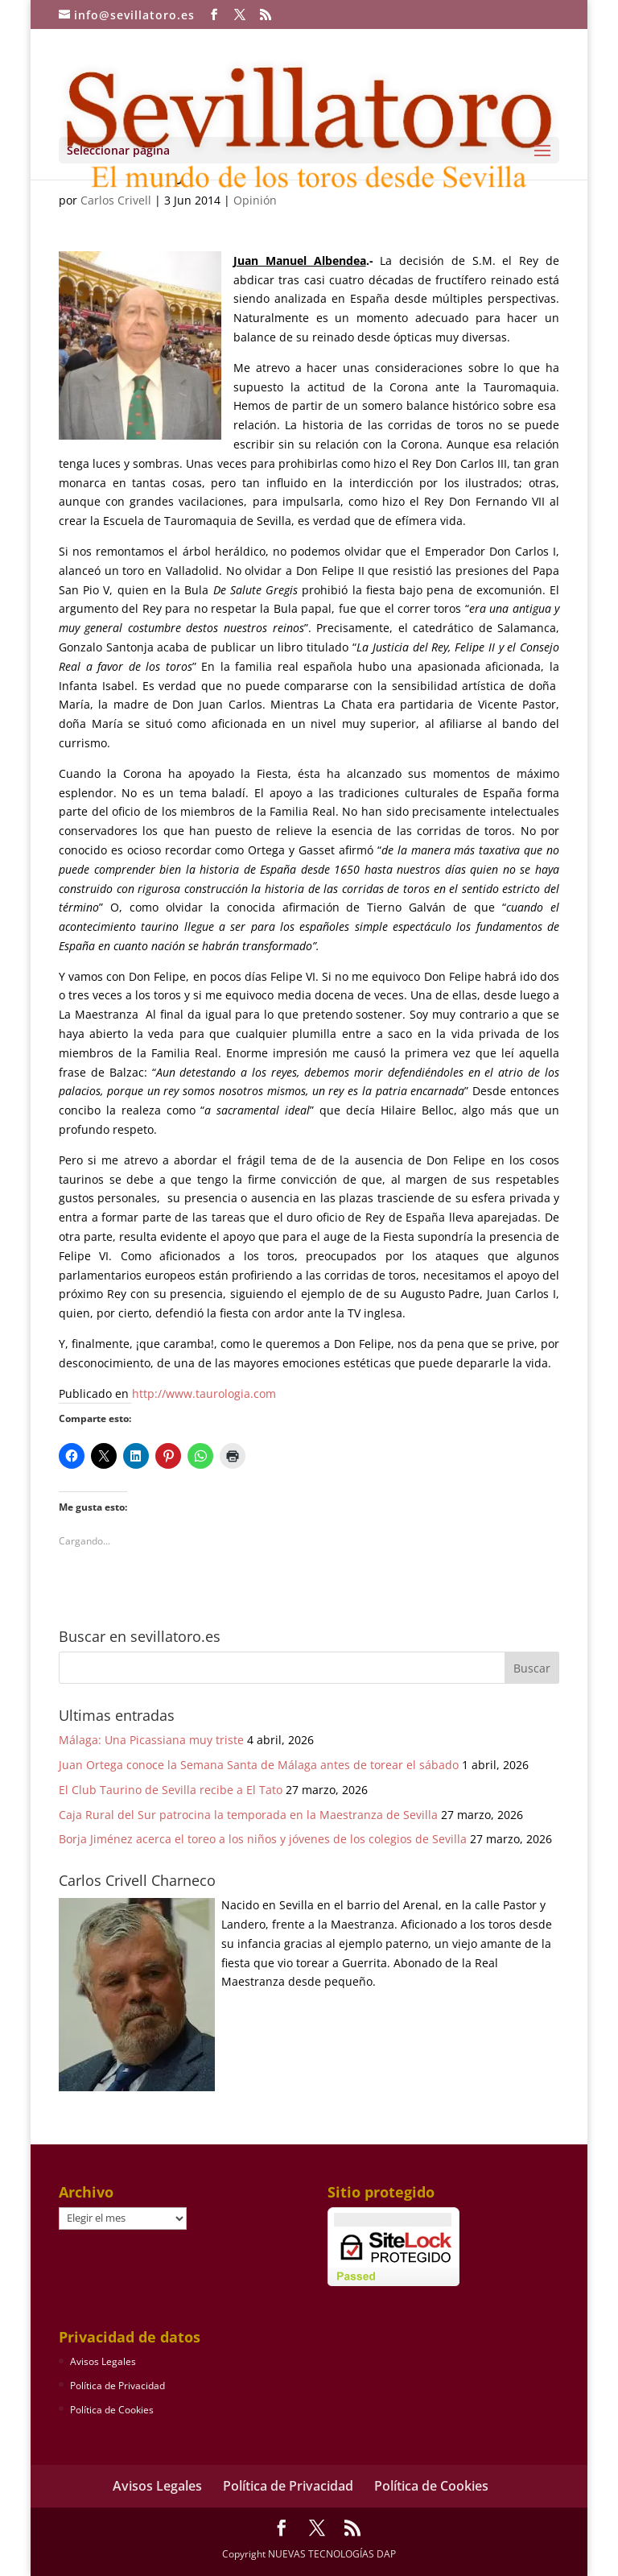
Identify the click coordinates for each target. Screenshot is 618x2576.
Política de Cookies (112, 2410)
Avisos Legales (103, 2361)
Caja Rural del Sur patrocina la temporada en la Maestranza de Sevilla (248, 1814)
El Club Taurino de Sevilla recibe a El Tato (170, 1789)
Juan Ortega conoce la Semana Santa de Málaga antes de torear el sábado (259, 1764)
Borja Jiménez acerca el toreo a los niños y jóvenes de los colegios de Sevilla (263, 1838)
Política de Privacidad (117, 2385)
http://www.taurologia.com (204, 1393)
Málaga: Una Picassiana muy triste (151, 1739)
